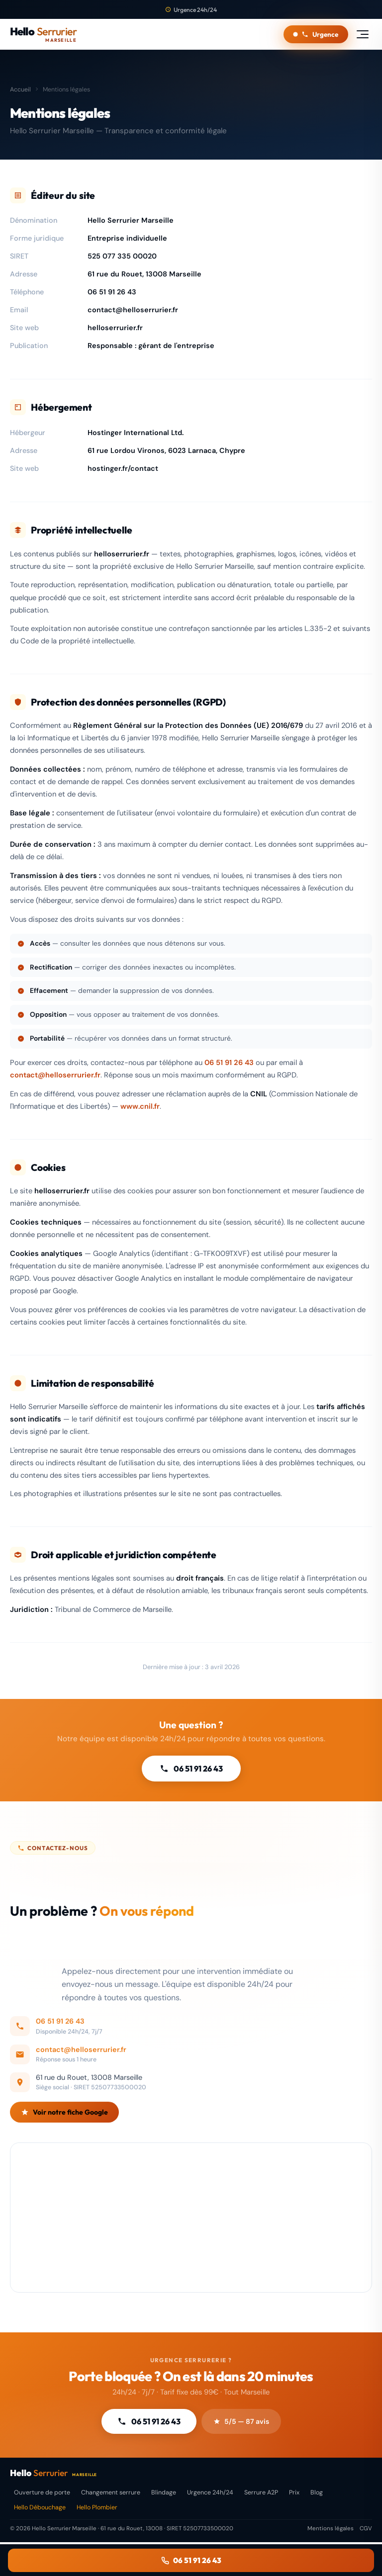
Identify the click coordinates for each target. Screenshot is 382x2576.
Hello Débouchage (40, 2507)
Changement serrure (110, 2492)
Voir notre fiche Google (64, 2122)
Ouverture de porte (42, 2492)
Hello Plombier (97, 2507)
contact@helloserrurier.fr (133, 309)
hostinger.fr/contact (123, 468)
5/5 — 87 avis (241, 2421)
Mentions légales (330, 2528)
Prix (294, 2492)
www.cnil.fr (140, 1106)
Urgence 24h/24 (210, 2492)
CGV (366, 2528)
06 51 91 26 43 (112, 291)
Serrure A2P (261, 2492)
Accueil (20, 89)
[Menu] (362, 34)
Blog (316, 2492)
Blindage (163, 2492)
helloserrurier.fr (115, 327)
